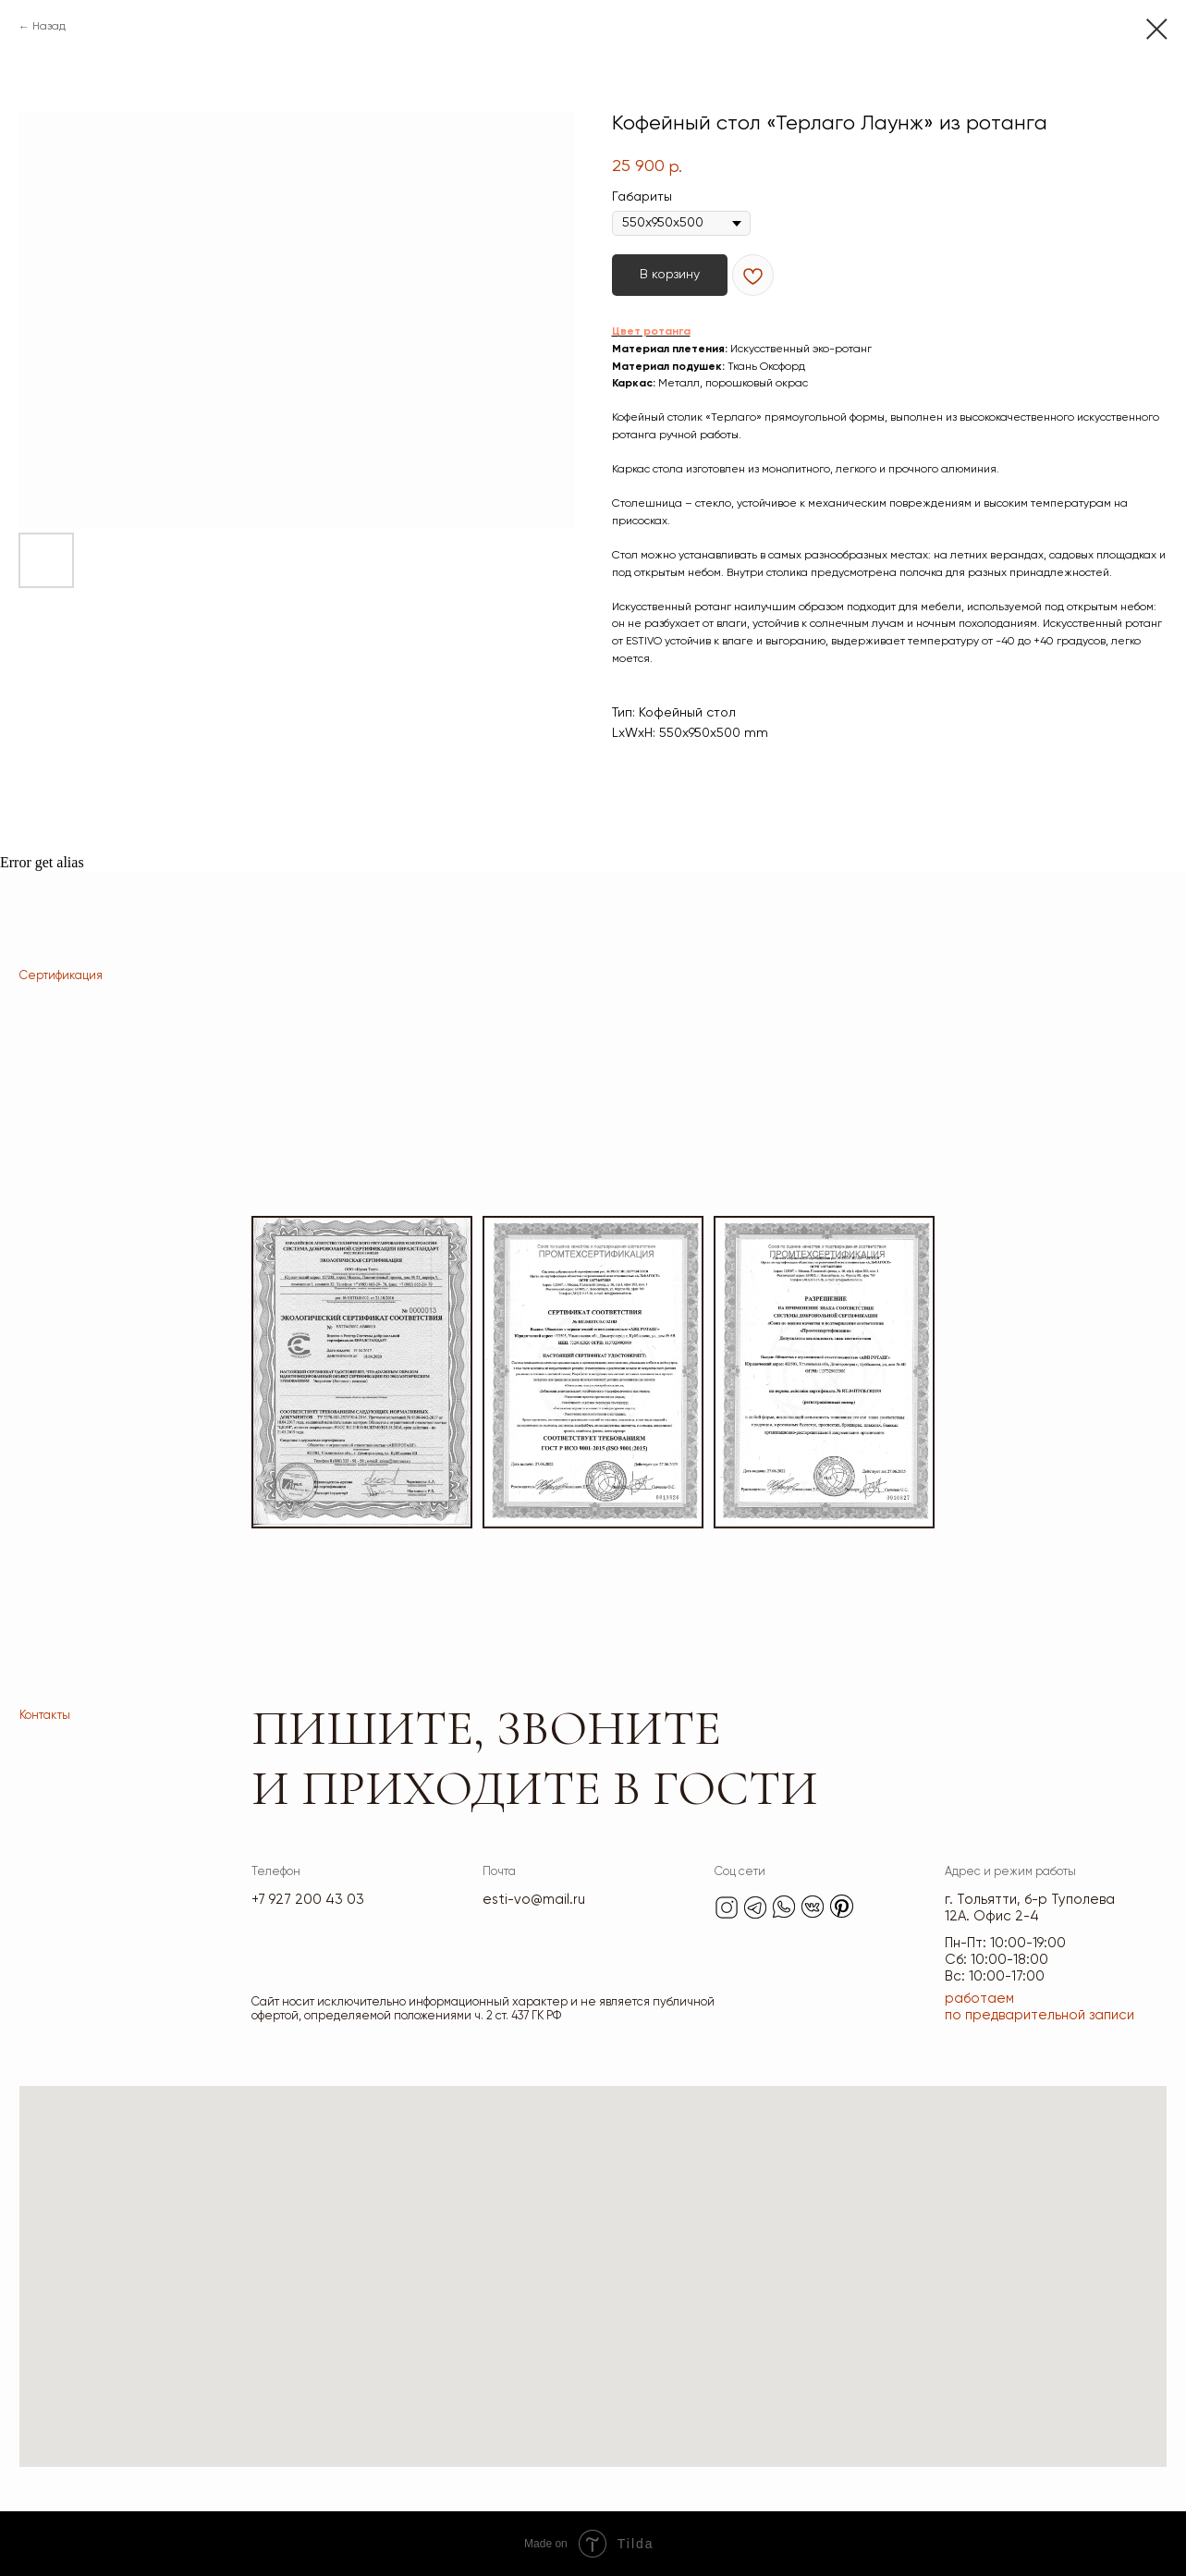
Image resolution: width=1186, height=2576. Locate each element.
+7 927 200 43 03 (307, 1900)
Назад (49, 26)
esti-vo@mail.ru (534, 1900)
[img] (727, 1907)
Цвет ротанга (651, 331)
